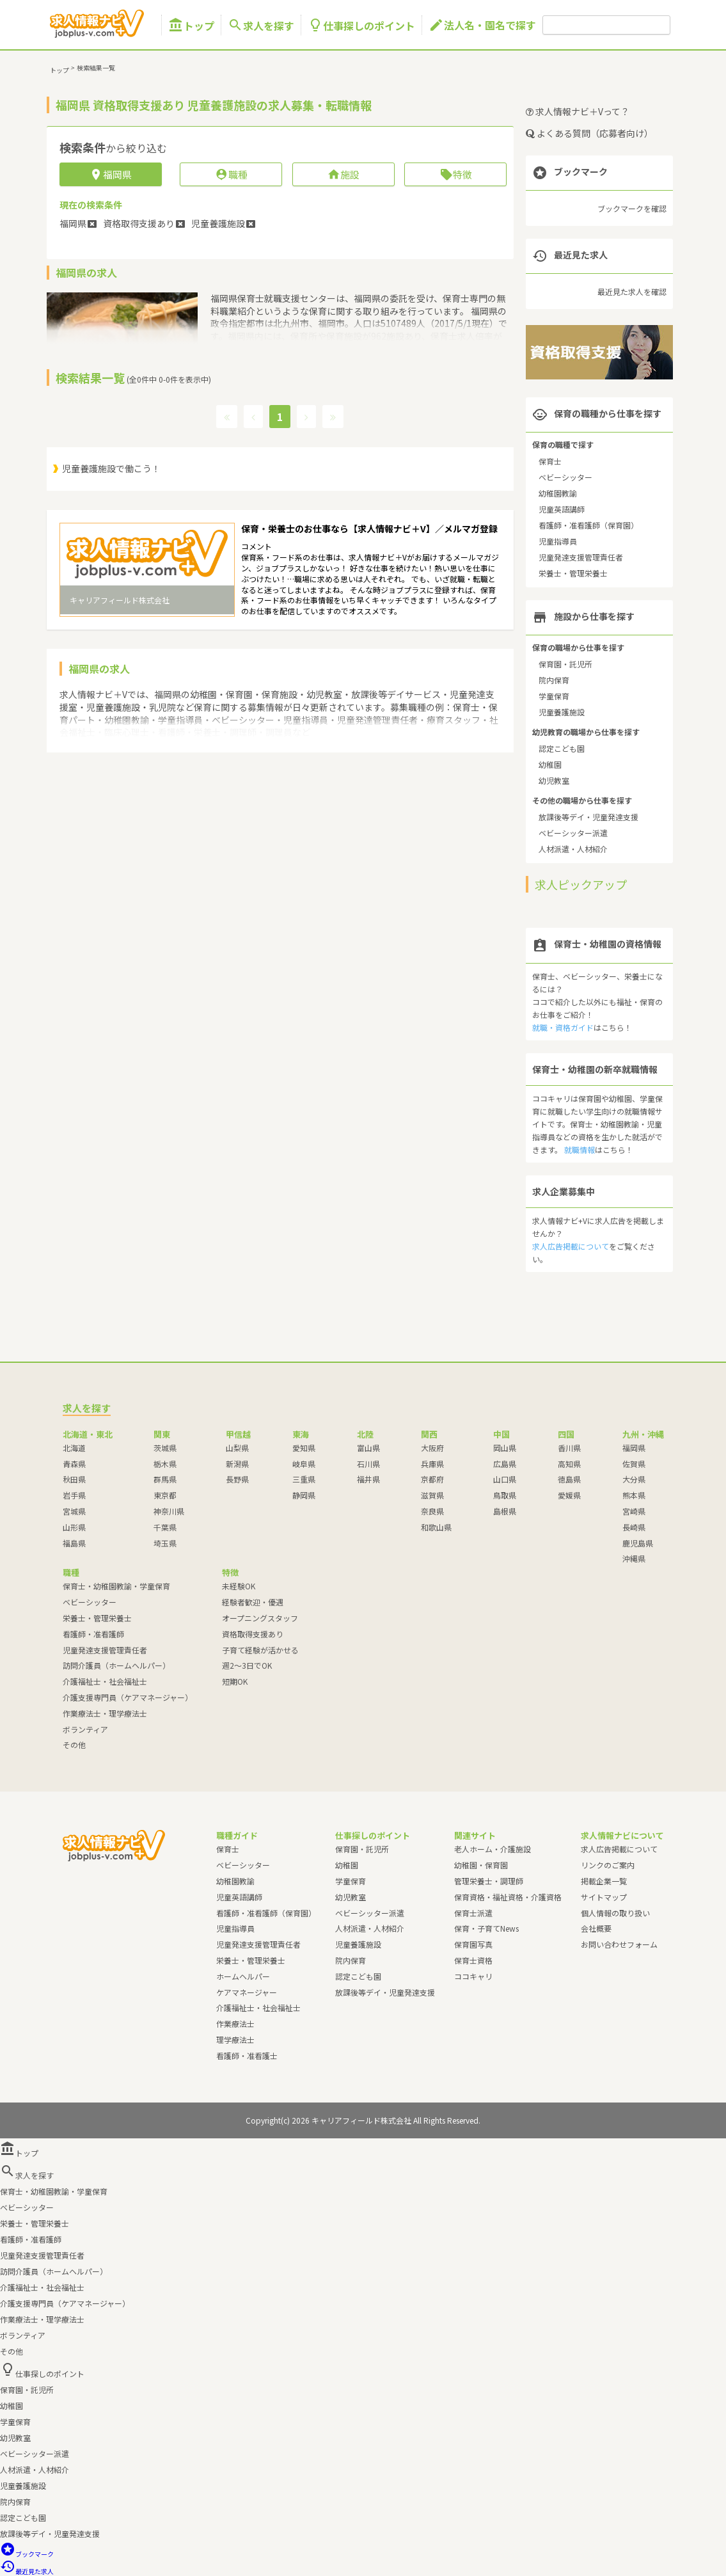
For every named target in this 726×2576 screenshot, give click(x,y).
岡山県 (504, 1447)
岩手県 (74, 1495)
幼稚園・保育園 (481, 1864)
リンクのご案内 (608, 1864)
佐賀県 (633, 1463)
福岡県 (633, 1447)
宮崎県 (633, 1511)
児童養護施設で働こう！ (111, 468)
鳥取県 (504, 1495)
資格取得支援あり (252, 1633)
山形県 (74, 1527)
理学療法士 (235, 2039)
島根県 (504, 1511)
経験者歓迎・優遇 (252, 1601)
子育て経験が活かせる (260, 1649)
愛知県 (303, 1447)
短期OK (235, 1681)
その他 (74, 1744)
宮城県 (74, 1511)
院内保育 (554, 679)
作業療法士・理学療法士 (105, 1713)
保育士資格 (473, 1960)
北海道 (74, 1447)
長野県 (237, 1479)
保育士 (550, 461)
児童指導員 (558, 541)
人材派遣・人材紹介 (573, 848)
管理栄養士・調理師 (488, 1880)
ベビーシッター (565, 477)
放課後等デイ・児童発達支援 (588, 816)
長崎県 (633, 1527)
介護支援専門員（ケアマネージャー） (128, 1697)
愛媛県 (569, 1495)
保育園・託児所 (565, 663)
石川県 (368, 1463)
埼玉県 (165, 1543)
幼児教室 (554, 780)
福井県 (368, 1479)
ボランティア (85, 1729)
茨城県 (165, 1447)
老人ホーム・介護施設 (492, 1848)
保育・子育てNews (486, 1928)
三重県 (303, 1479)
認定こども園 (562, 748)
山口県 (504, 1479)
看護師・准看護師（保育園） (588, 525)
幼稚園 (550, 764)
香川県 (569, 1447)
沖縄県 (633, 1558)
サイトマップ (604, 1896)
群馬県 (165, 1479)
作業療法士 (235, 2023)
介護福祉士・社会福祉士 (105, 1681)
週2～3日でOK (247, 1665)
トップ (191, 25)
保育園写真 (473, 1944)
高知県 (569, 1463)
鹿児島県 (637, 1543)
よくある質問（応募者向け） (589, 133)
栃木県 (165, 1463)
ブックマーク (27, 2554)
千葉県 (165, 1527)
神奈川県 (169, 1511)
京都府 (432, 1479)
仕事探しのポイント (361, 25)
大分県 (633, 1479)
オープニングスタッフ (260, 1617)
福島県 (74, 1543)
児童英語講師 (562, 509)
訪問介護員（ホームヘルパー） (116, 1665)
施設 (343, 174)
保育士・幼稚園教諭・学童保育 (116, 1585)
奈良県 (432, 1511)
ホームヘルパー (243, 1976)
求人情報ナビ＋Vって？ (577, 111)
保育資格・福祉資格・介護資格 (508, 1896)
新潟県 (237, 1463)
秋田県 (74, 1479)
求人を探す (261, 25)
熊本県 (633, 1495)
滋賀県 (432, 1495)
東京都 (165, 1495)
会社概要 (596, 1928)
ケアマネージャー (246, 1992)
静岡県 (303, 1495)
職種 (231, 174)
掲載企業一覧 (604, 1880)
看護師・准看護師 (93, 1633)
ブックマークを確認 (632, 208)
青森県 (74, 1463)
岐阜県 (303, 1463)
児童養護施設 (562, 711)
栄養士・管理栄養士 (573, 573)
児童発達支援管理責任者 (581, 557)
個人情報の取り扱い (615, 1912)
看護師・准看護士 (247, 2055)
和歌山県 (436, 1527)
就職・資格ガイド (563, 1027)
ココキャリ (473, 1976)
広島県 (504, 1463)
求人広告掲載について (570, 1246)
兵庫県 (432, 1463)
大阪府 (432, 1447)
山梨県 (237, 1447)
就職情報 (579, 1149)
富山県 (368, 1447)
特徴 (455, 174)
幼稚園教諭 (558, 493)
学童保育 (554, 695)
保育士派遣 (473, 1912)
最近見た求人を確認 (632, 291)
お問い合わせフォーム (619, 1944)
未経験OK (238, 1585)
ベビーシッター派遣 (573, 832)
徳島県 (569, 1479)
